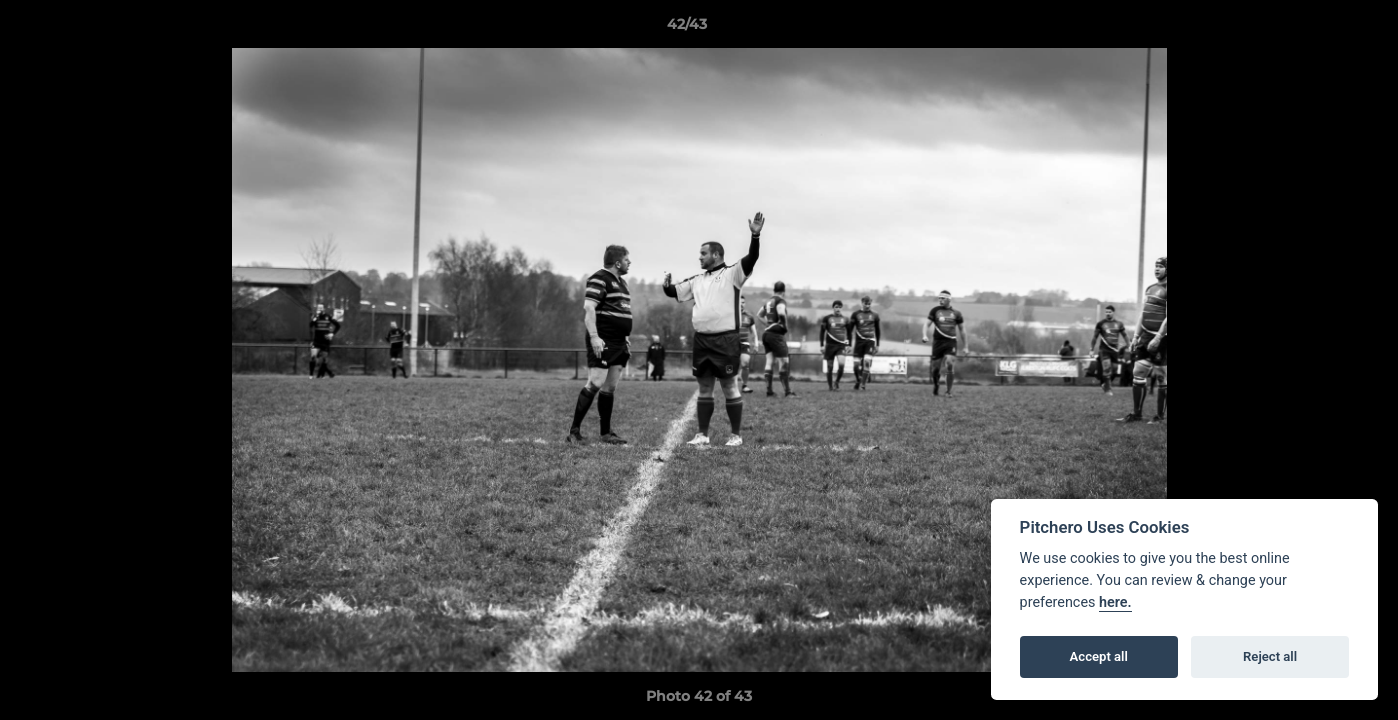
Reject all (1270, 656)
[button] (1314, 29)
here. (1115, 602)
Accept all (1099, 656)
